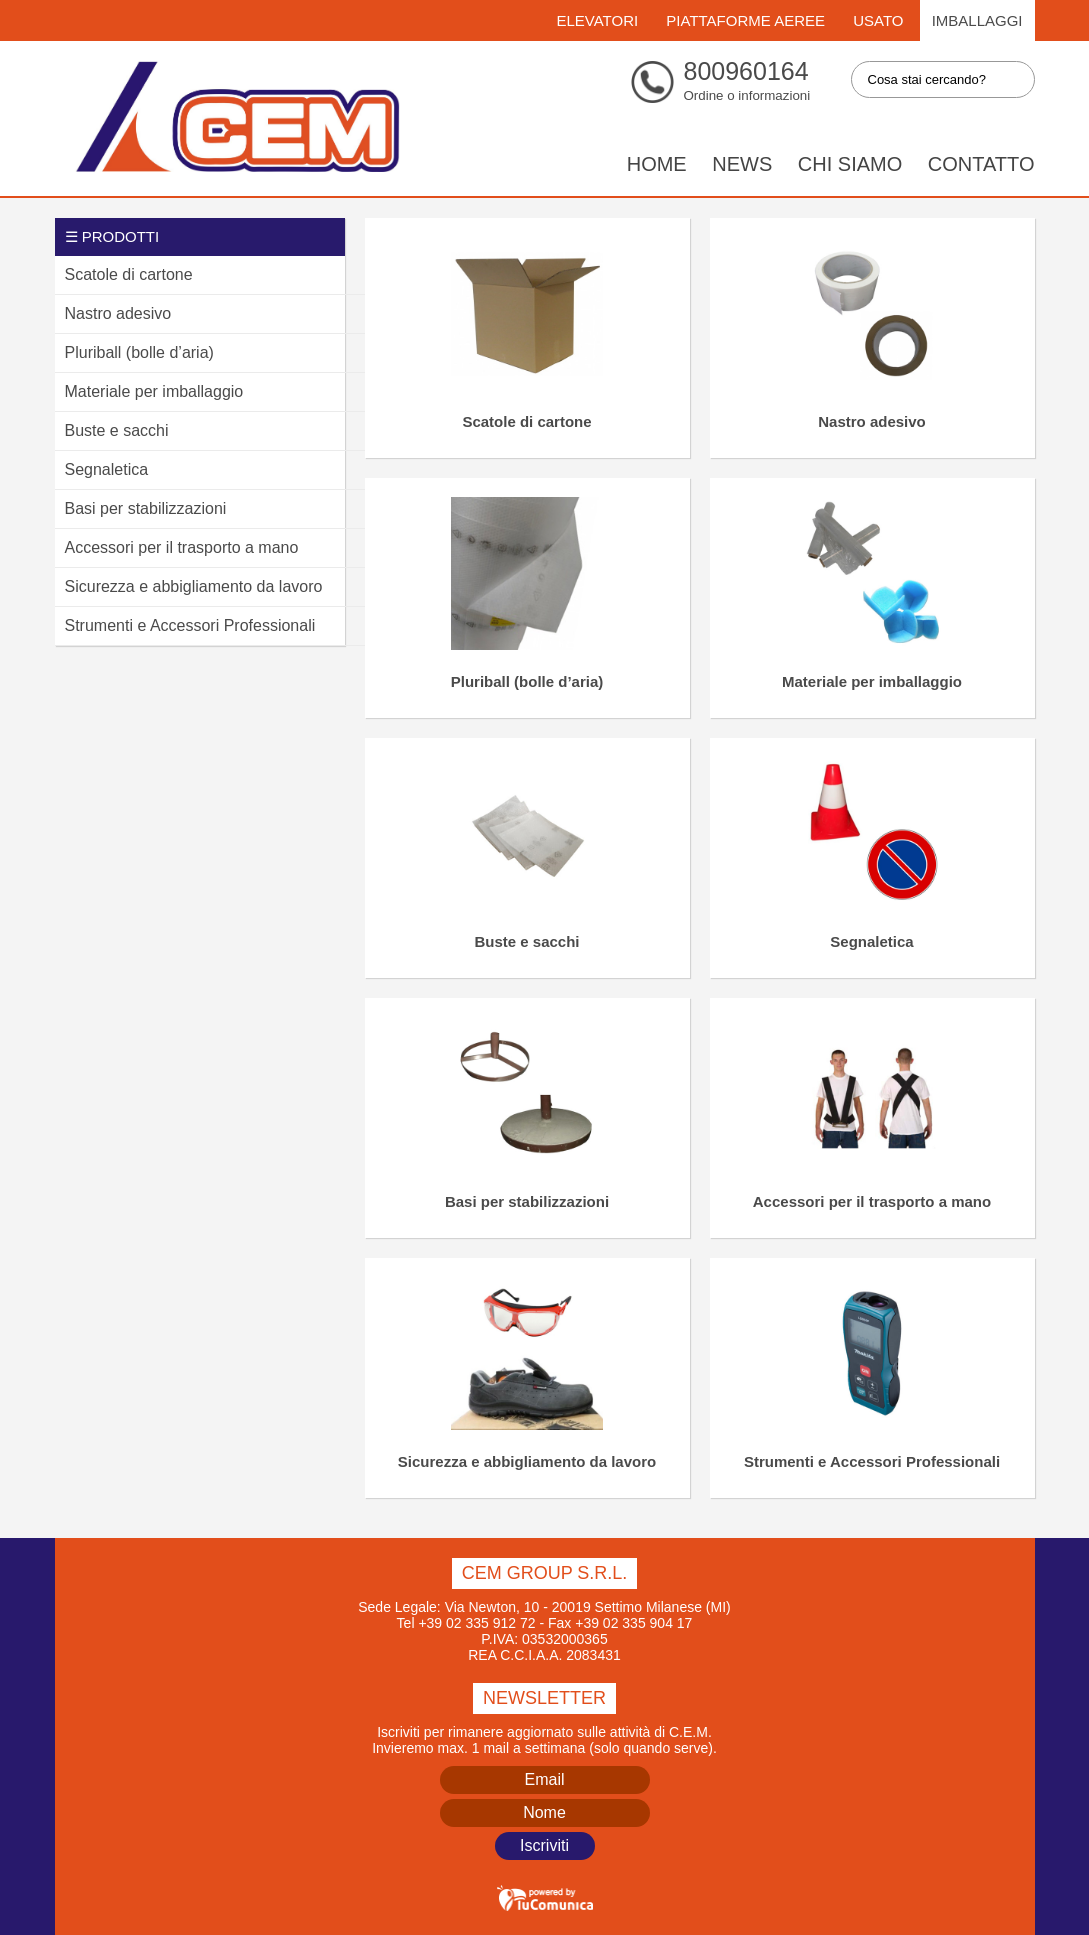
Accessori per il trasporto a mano (872, 1201)
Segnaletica (871, 941)
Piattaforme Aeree (745, 20)
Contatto (981, 164)
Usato (878, 20)
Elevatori (597, 20)
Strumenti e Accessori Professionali (872, 1461)
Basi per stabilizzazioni (527, 1201)
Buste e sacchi (526, 941)
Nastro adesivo (872, 421)
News (742, 164)
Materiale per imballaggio (872, 681)
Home (657, 164)
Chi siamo (850, 164)
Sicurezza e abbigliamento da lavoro (527, 1461)
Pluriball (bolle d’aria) (527, 681)
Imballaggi (977, 20)
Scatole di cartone (526, 421)
